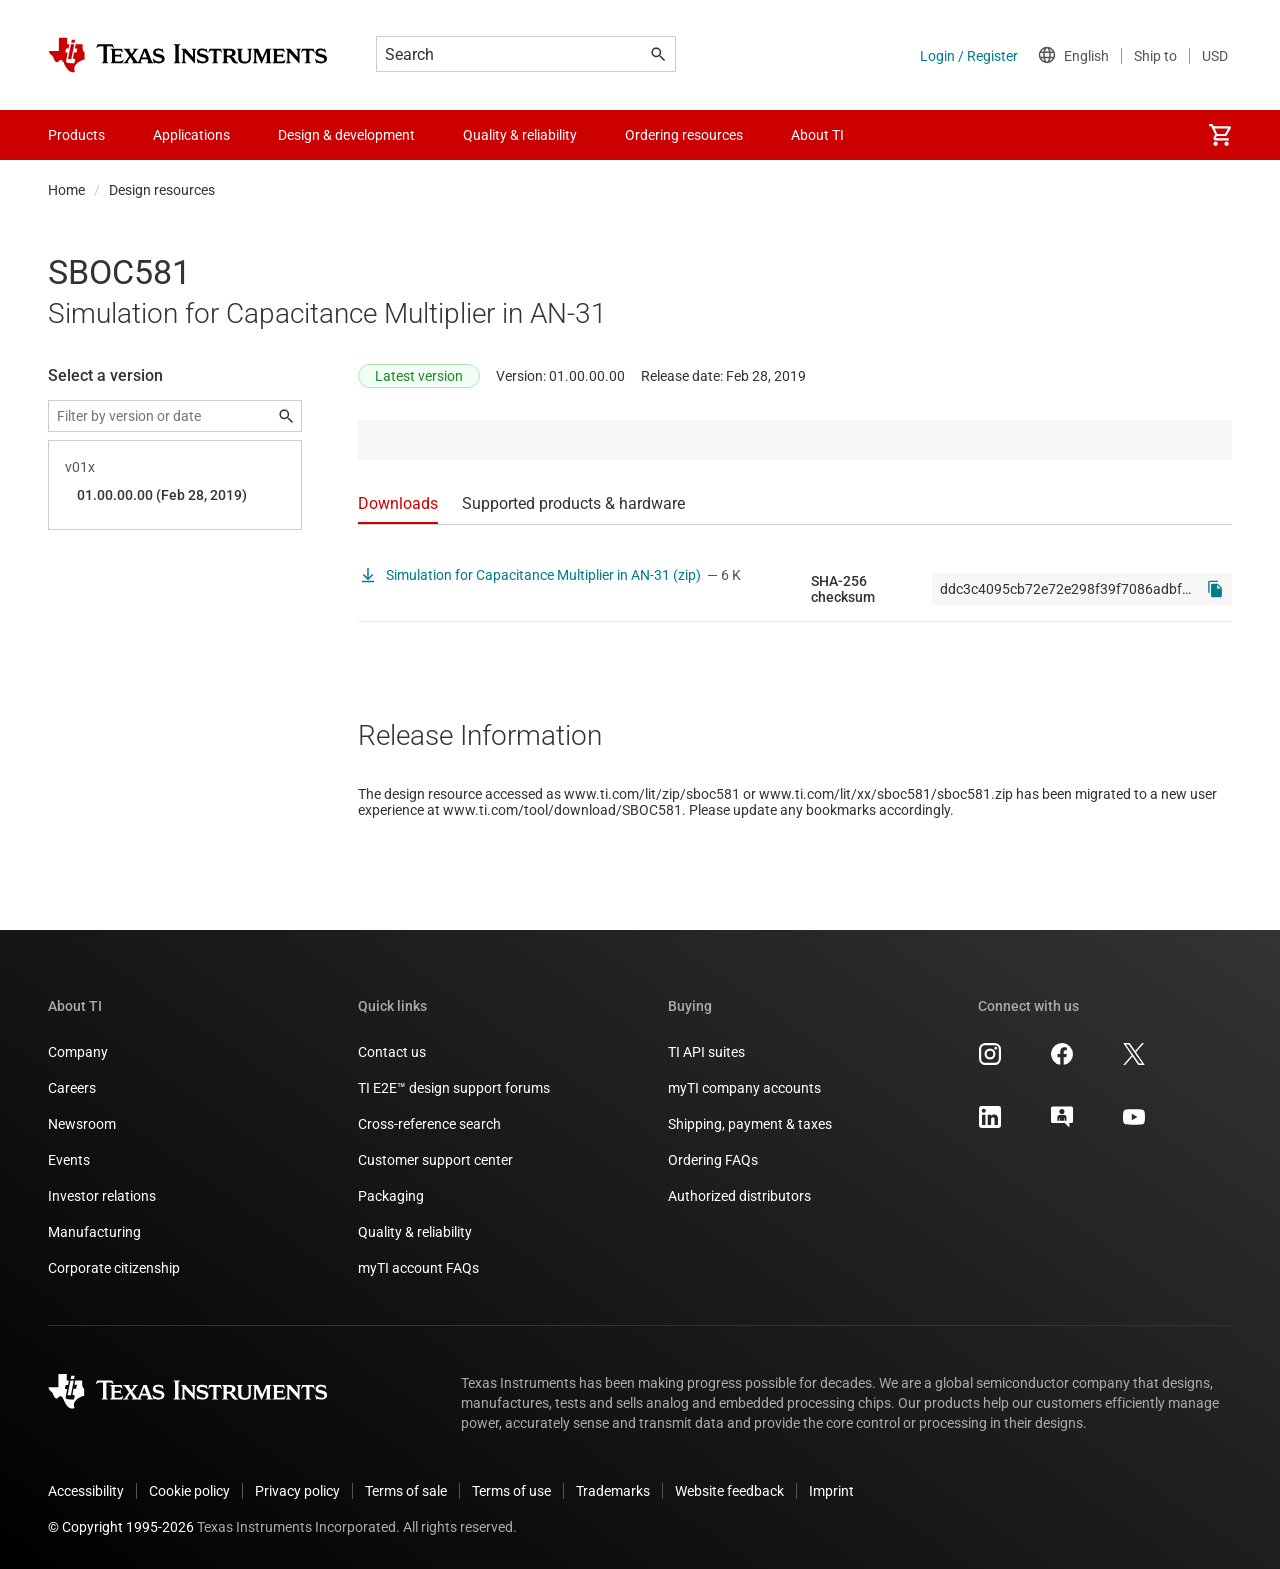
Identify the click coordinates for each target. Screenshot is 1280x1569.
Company (78, 1052)
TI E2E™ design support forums (454, 1088)
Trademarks (613, 1491)
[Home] (188, 55)
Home (66, 190)
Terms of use (511, 1491)
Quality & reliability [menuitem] (520, 135)
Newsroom (82, 1124)
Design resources (162, 190)
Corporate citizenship (114, 1268)
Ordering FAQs (713, 1160)
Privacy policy (297, 1491)
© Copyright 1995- (121, 1527)
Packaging (391, 1196)
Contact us (392, 1052)
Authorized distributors (739, 1196)
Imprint (831, 1491)
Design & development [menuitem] (346, 135)
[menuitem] (1220, 135)
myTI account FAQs (418, 1268)
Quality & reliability (415, 1232)
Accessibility (86, 1491)
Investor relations (102, 1196)
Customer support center (435, 1160)
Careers (72, 1088)
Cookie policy (189, 1491)
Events (69, 1160)
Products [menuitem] (76, 135)
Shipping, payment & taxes (750, 1124)
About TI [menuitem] (817, 135)
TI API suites (706, 1052)
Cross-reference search (429, 1124)
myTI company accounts (744, 1088)
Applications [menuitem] (191, 135)
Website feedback (729, 1491)
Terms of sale (406, 1491)
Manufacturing (94, 1232)
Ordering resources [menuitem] (684, 135)
